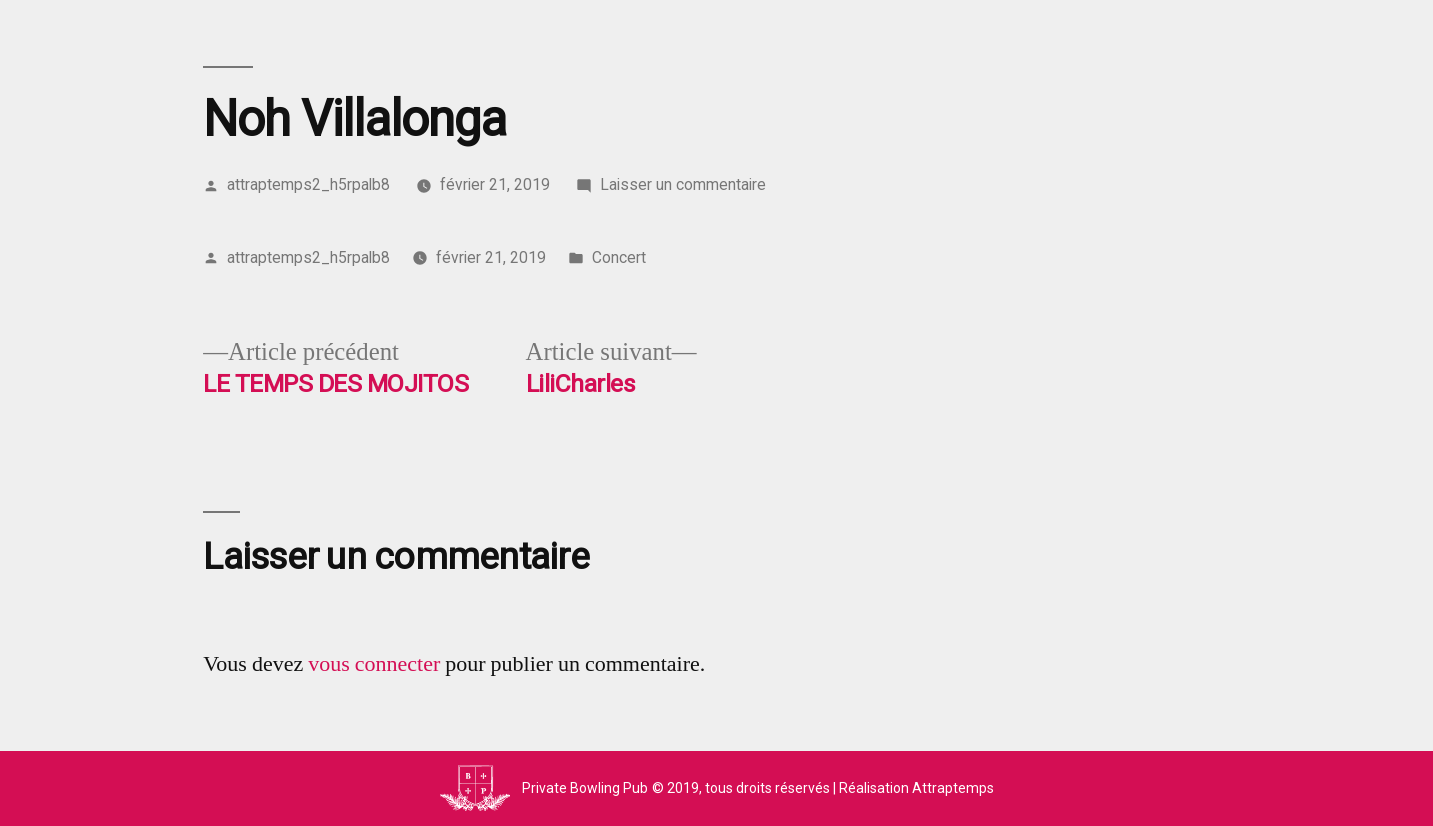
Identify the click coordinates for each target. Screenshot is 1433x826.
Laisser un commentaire (683, 184)
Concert (619, 257)
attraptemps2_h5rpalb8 (308, 184)
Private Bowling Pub (585, 788)
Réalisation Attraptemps (916, 788)
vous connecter (374, 664)
